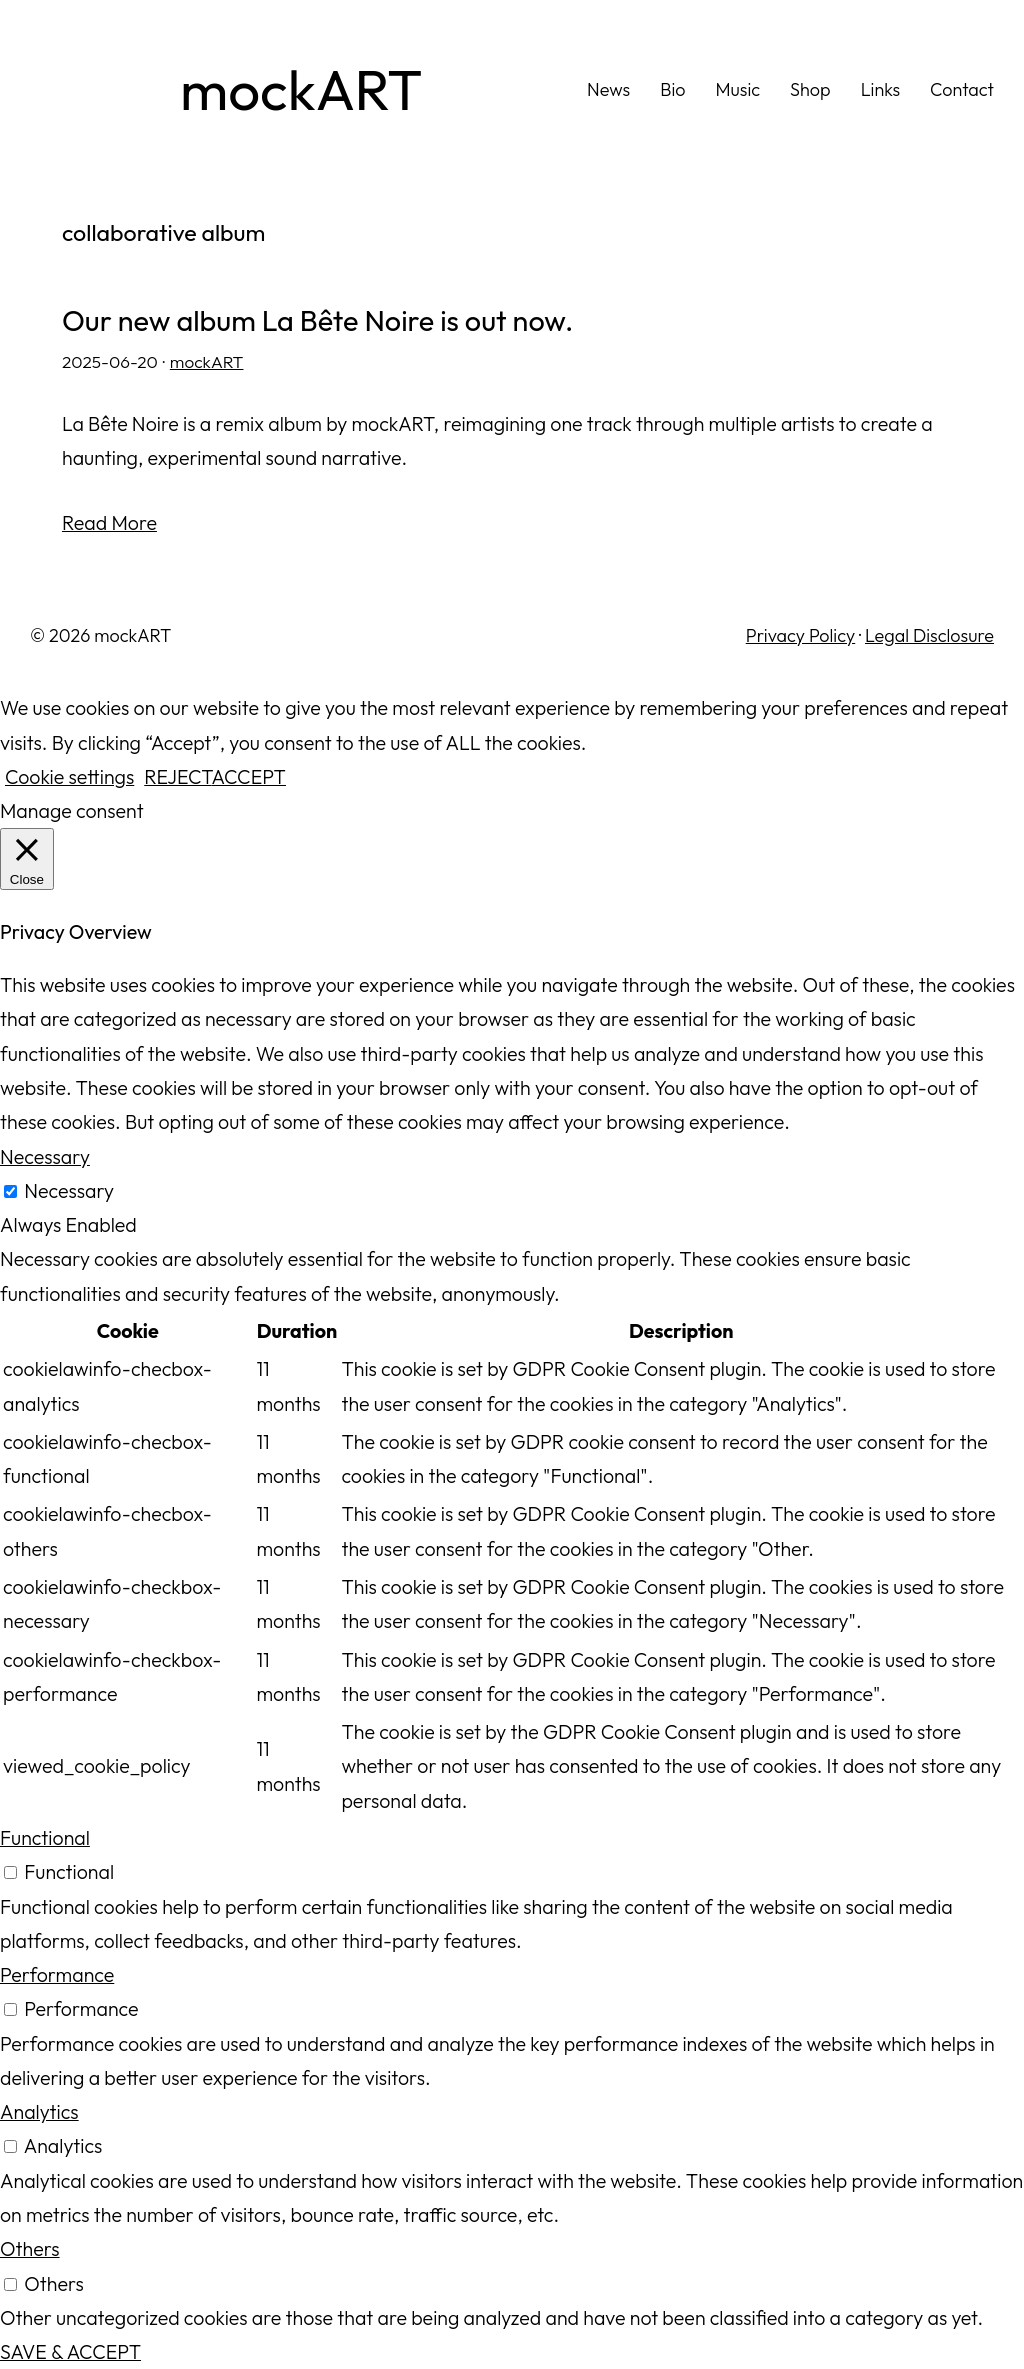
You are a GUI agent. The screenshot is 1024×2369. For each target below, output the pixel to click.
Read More (109, 522)
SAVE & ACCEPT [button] (70, 2351)
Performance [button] (57, 1974)
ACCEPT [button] (249, 776)
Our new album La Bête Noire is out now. (317, 321)
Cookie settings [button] (69, 776)
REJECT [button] (177, 776)
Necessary (69, 1190)
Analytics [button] (39, 2111)
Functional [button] (45, 1837)
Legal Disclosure (929, 635)
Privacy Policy (800, 635)
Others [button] (30, 2248)
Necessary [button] (45, 1156)
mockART (301, 89)
